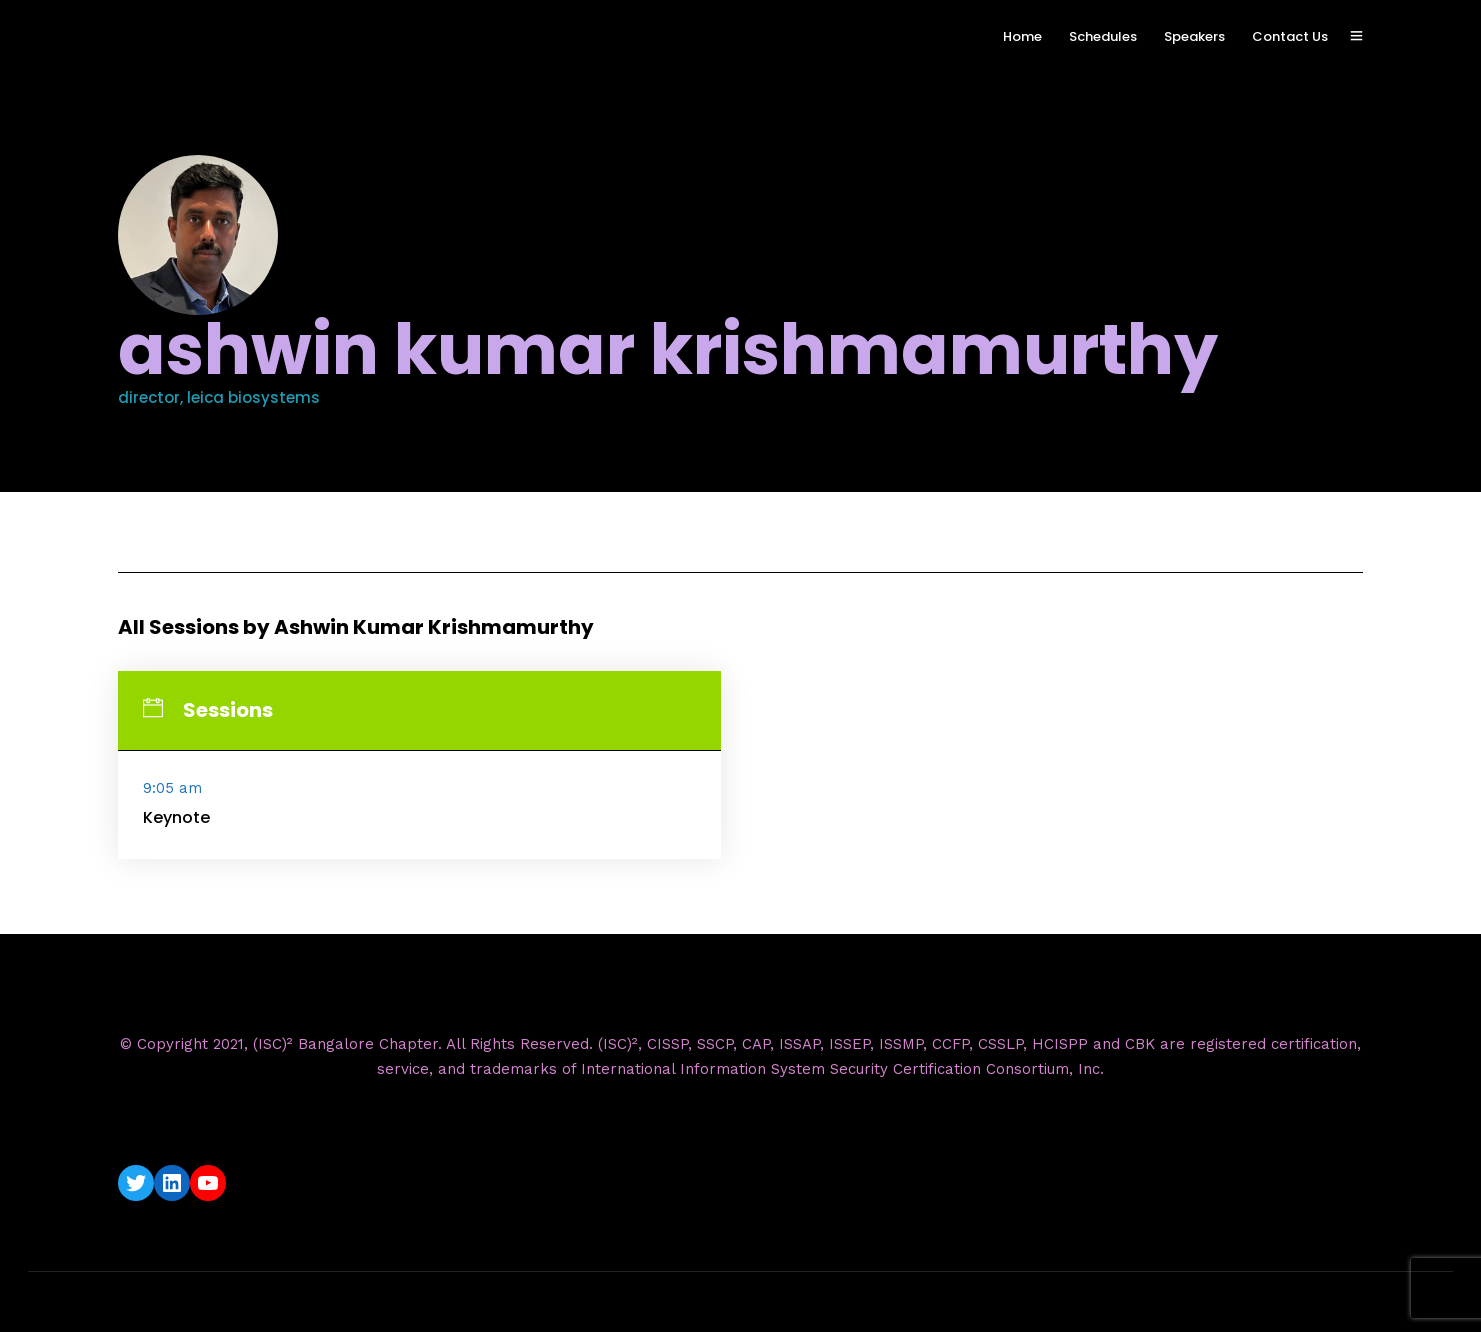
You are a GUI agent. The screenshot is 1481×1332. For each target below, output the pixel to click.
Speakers (1194, 36)
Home (1022, 36)
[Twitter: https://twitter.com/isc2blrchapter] (136, 1183)
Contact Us (1290, 36)
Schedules (1103, 36)
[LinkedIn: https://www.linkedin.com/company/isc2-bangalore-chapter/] (172, 1183)
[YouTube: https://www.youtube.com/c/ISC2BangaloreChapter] (208, 1183)
